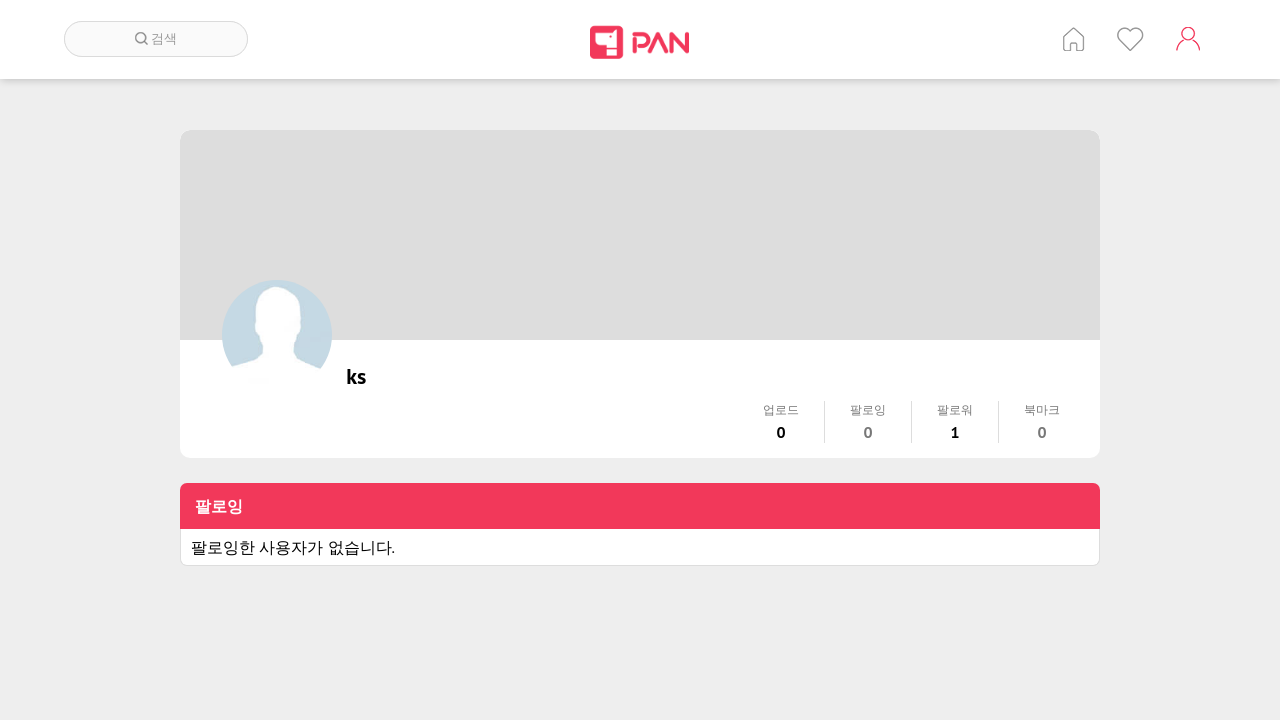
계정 (1188, 39)
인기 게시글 (1130, 39)
